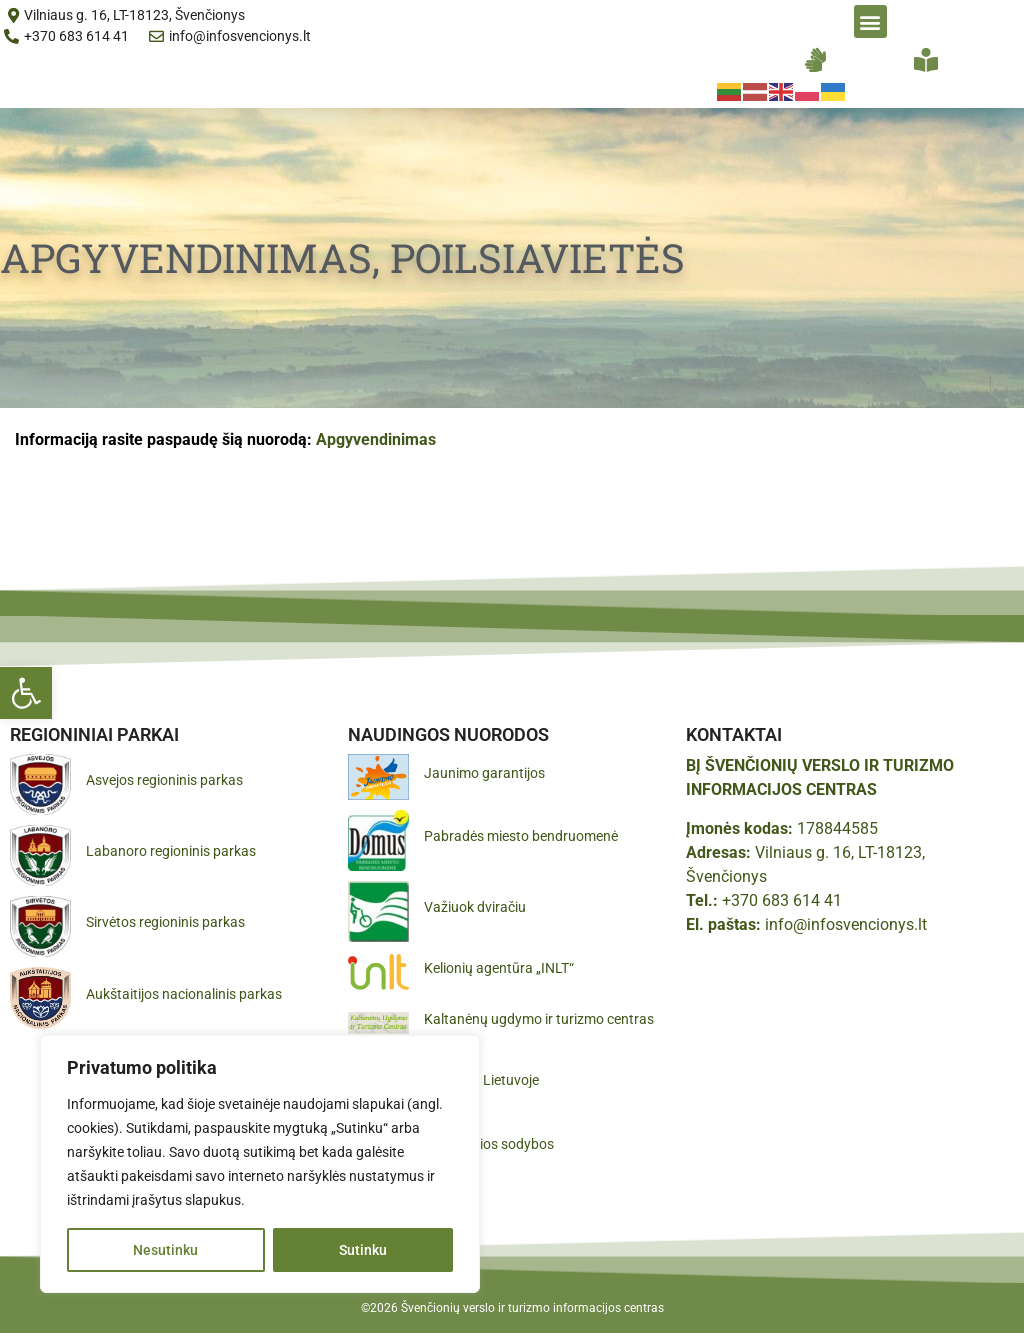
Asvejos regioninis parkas (164, 780)
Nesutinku (165, 1250)
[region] (260, 1164)
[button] (26, 693)
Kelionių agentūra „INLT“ (499, 968)
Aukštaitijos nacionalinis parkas (184, 994)
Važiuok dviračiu (475, 907)
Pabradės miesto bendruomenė (521, 836)
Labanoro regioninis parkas (171, 851)
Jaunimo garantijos (484, 773)
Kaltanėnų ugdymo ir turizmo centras (539, 1019)
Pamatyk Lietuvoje (481, 1080)
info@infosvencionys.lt (846, 924)
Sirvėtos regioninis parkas (165, 922)
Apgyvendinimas (376, 439)
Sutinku (363, 1250)
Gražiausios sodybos (489, 1144)
